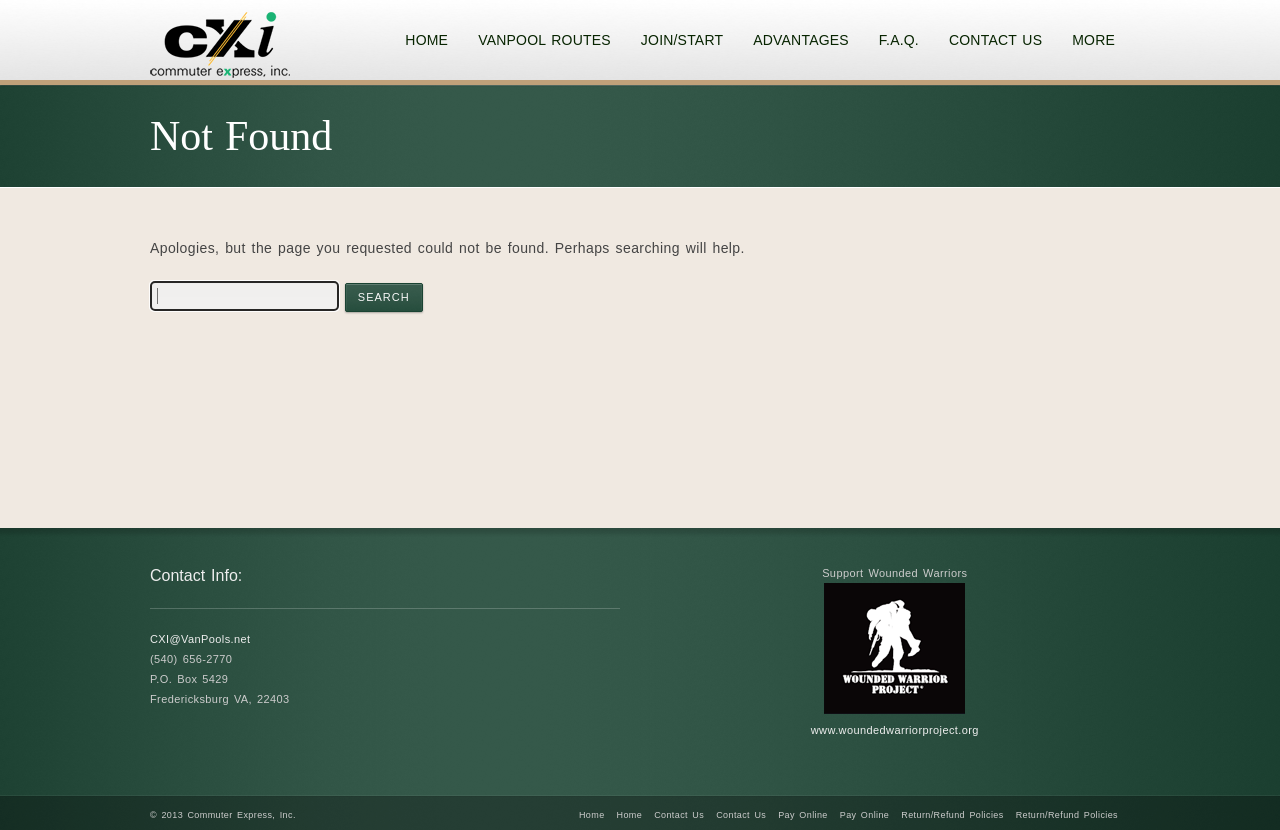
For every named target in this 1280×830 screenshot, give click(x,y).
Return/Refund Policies (952, 815)
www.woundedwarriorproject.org (895, 730)
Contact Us (679, 815)
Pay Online (803, 815)
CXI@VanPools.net (200, 639)
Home (592, 815)
